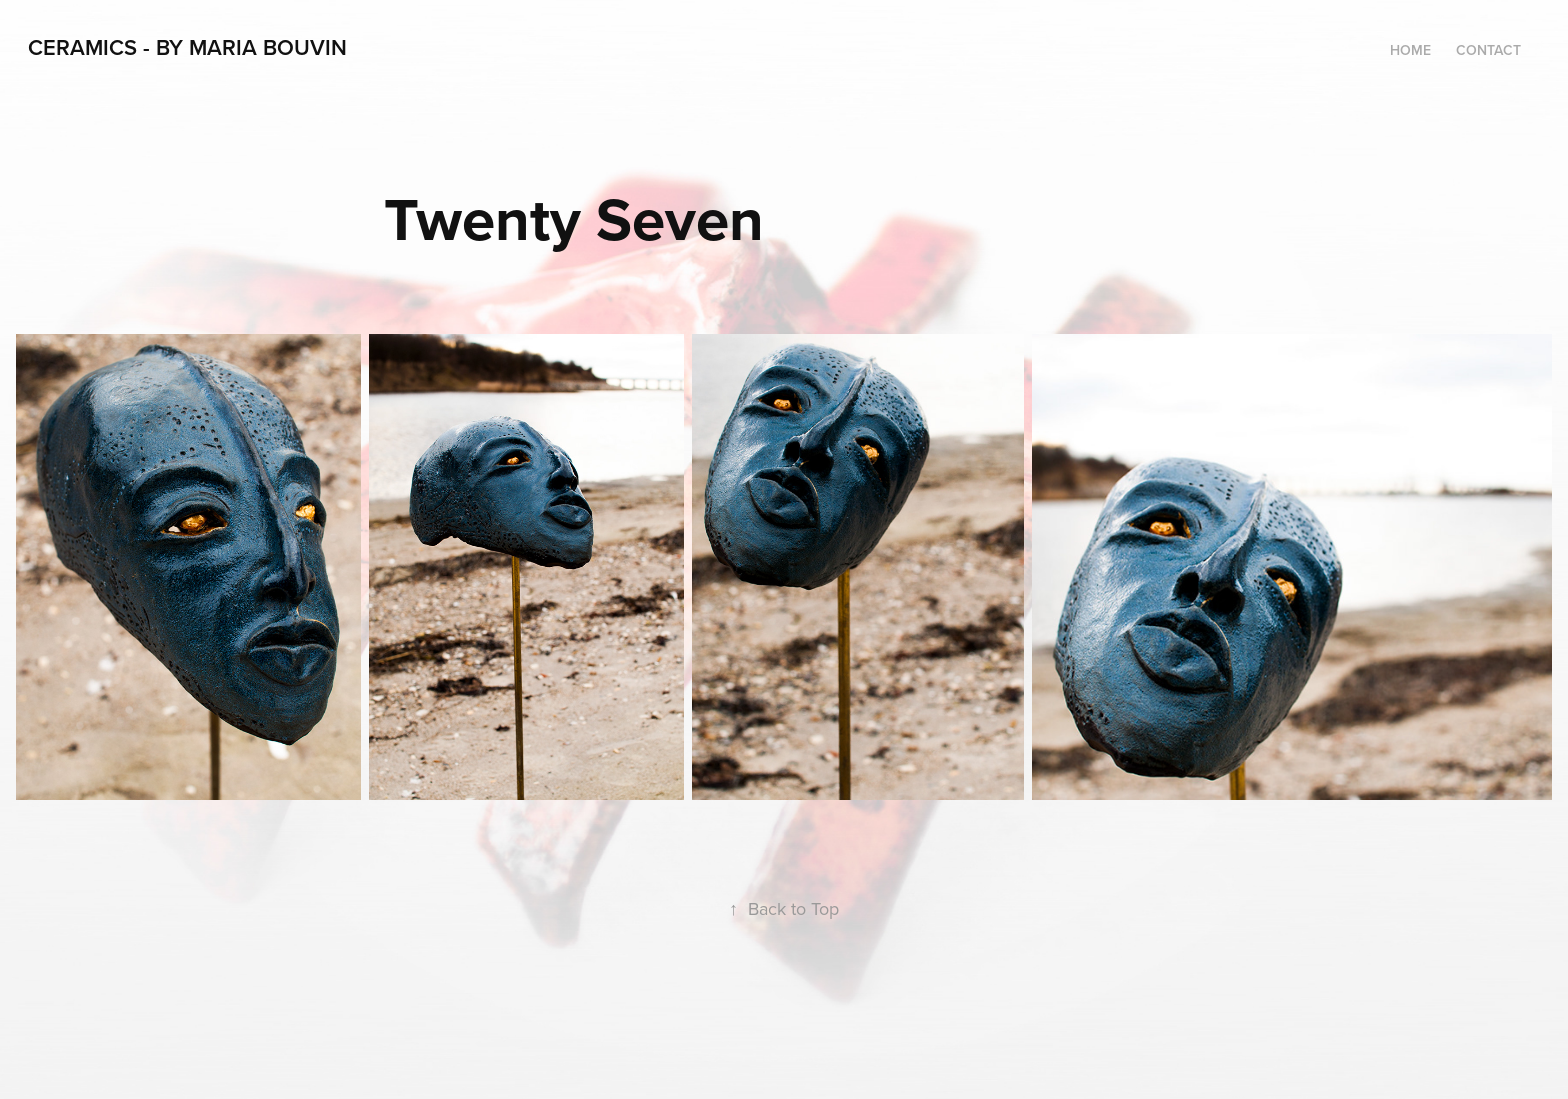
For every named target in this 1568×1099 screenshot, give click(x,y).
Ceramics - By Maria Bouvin (187, 47)
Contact (1488, 50)
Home (1410, 50)
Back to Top (784, 908)
